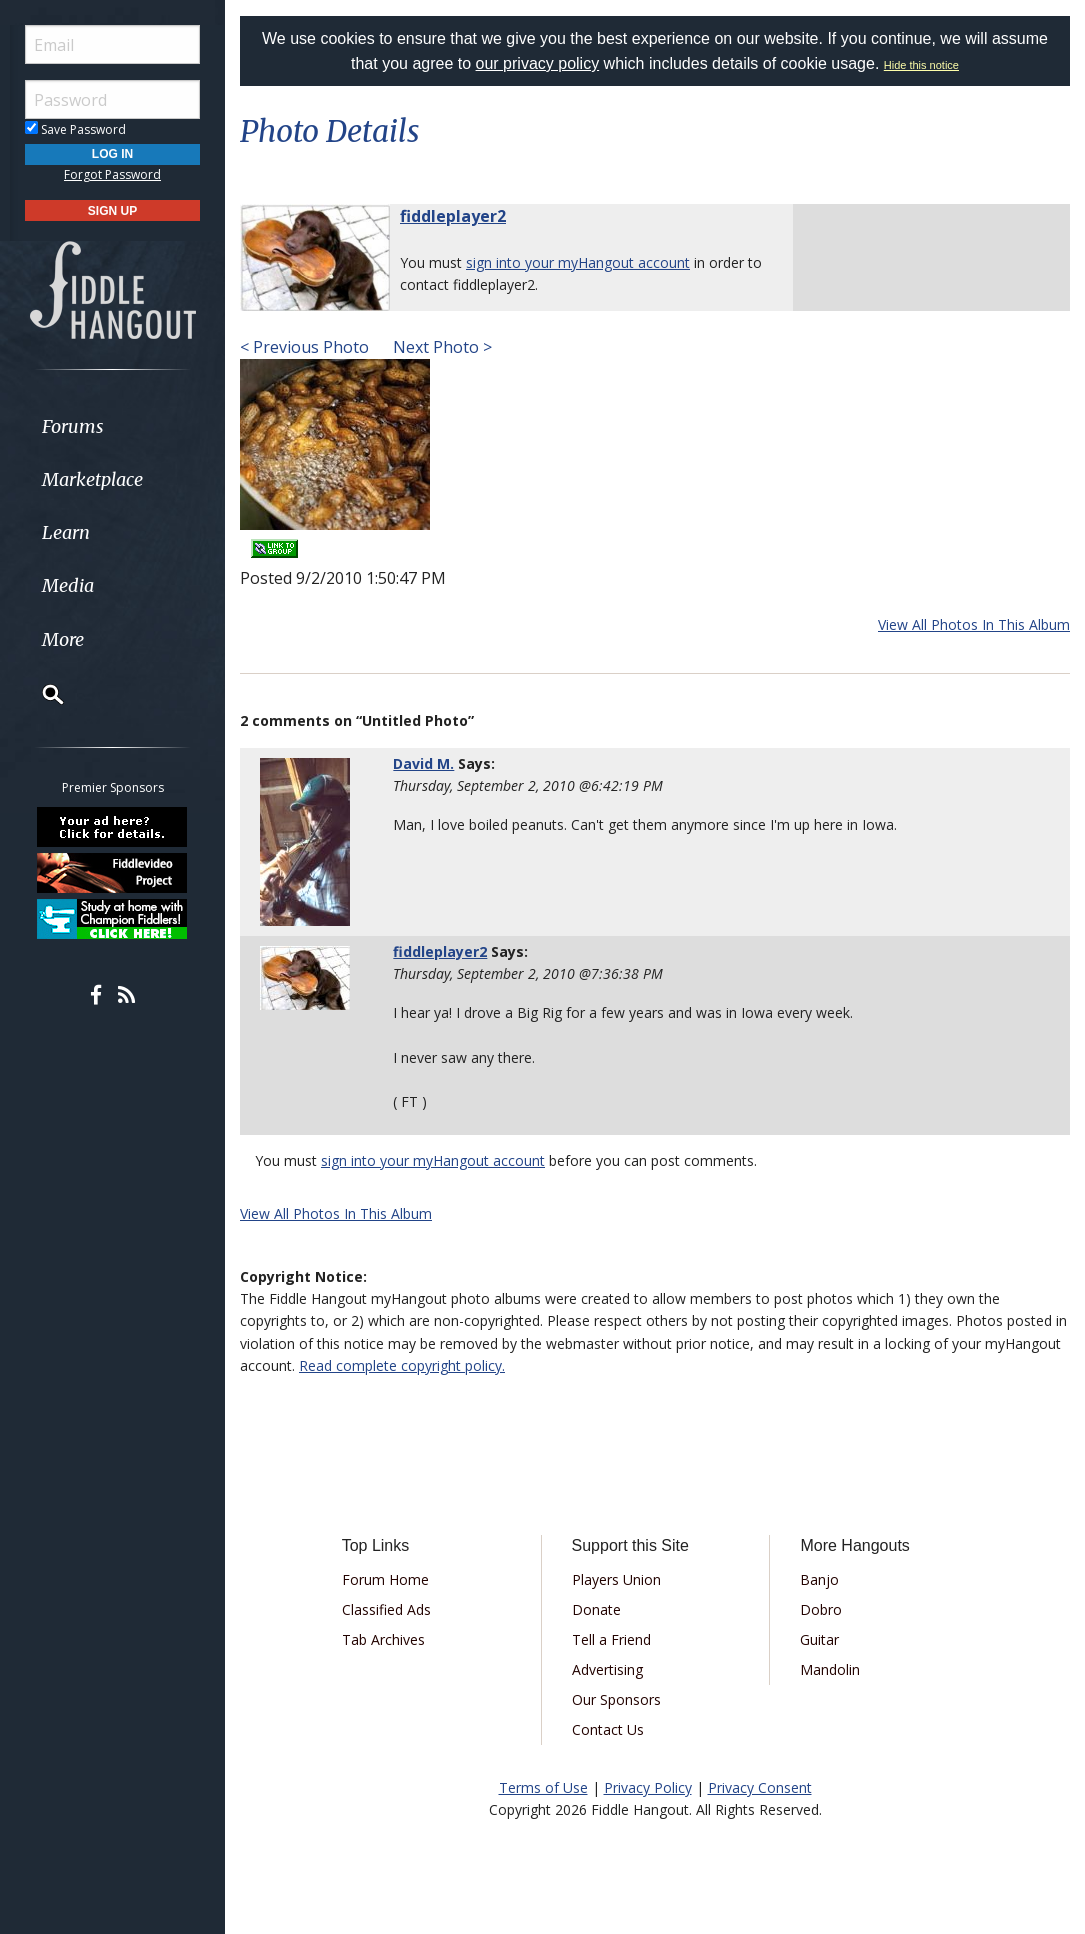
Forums (73, 426)
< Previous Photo (304, 347)
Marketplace (92, 479)
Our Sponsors (616, 1699)
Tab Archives (383, 1639)
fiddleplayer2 (453, 216)
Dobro (821, 1609)
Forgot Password (112, 174)
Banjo (819, 1579)
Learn (66, 532)
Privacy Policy (648, 1787)
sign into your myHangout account (578, 262)
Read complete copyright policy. (402, 1365)
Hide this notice (921, 65)
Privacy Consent (760, 1787)
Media (68, 585)
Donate (596, 1609)
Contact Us (608, 1729)
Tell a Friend (611, 1639)
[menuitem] (112, 426)
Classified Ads (386, 1609)
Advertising (607, 1669)
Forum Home (385, 1579)
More (63, 639)
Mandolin (830, 1669)
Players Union (616, 1579)
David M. (423, 763)
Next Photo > (440, 347)
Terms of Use (543, 1787)
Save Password (75, 129)
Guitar (819, 1639)
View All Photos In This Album (974, 624)
